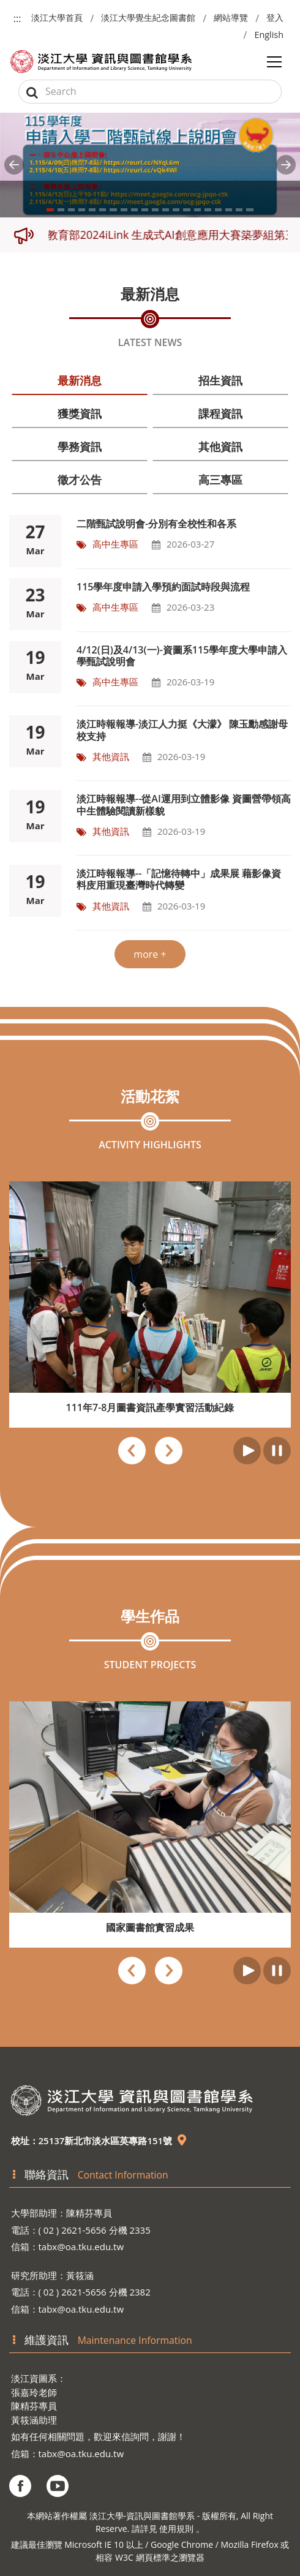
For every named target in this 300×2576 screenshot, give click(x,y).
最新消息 (80, 380)
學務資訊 (80, 446)
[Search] (150, 92)
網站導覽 (231, 17)
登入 (274, 17)
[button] (14, 165)
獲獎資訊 (80, 413)
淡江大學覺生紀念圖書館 (148, 17)
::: (17, 18)
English (268, 34)
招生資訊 (220, 380)
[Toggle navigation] (274, 61)
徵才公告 (80, 479)
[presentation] (132, 1452)
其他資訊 (220, 446)
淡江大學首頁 (57, 17)
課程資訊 (220, 413)
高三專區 (220, 479)
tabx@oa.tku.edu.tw (81, 2246)
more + (149, 954)
